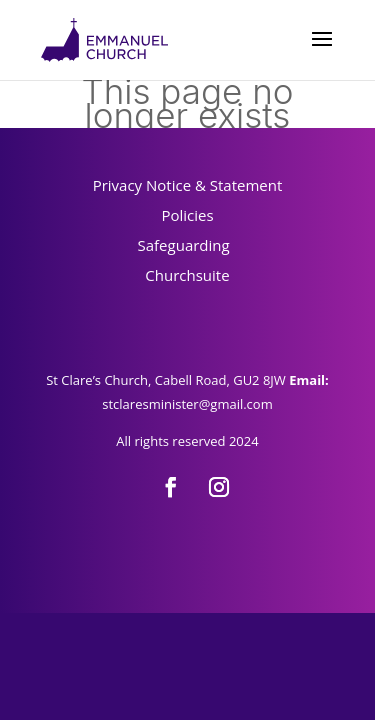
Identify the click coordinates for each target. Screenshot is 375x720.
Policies (187, 215)
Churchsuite (187, 275)
